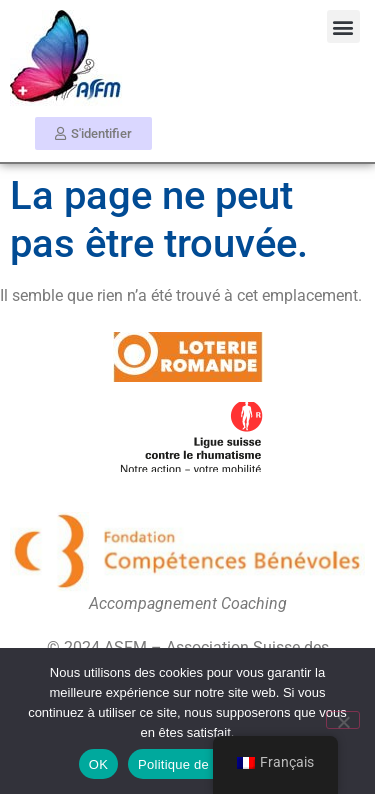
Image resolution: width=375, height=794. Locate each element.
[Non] (343, 720)
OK (98, 764)
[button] (343, 26)
